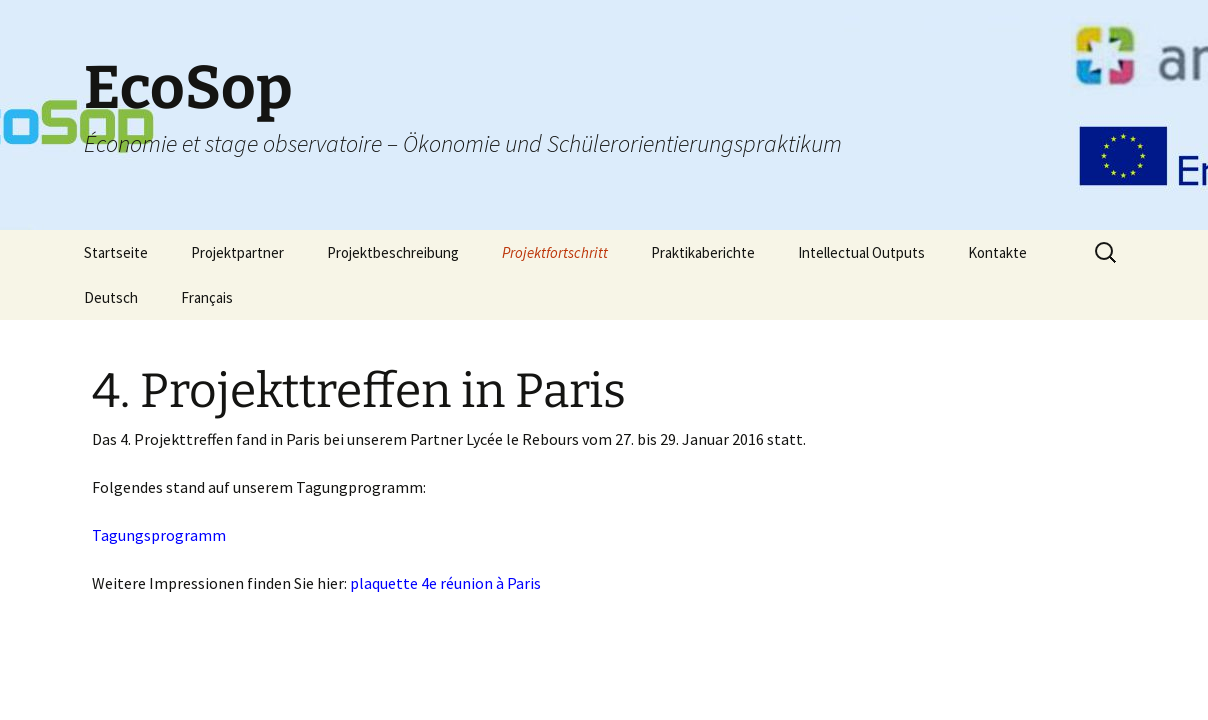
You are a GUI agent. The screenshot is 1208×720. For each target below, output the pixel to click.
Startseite (116, 252)
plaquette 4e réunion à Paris (445, 583)
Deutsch (111, 297)
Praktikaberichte (703, 252)
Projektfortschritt (555, 252)
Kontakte (997, 252)
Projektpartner (237, 252)
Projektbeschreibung (393, 252)
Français (207, 297)
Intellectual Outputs (861, 252)
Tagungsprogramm (159, 535)
